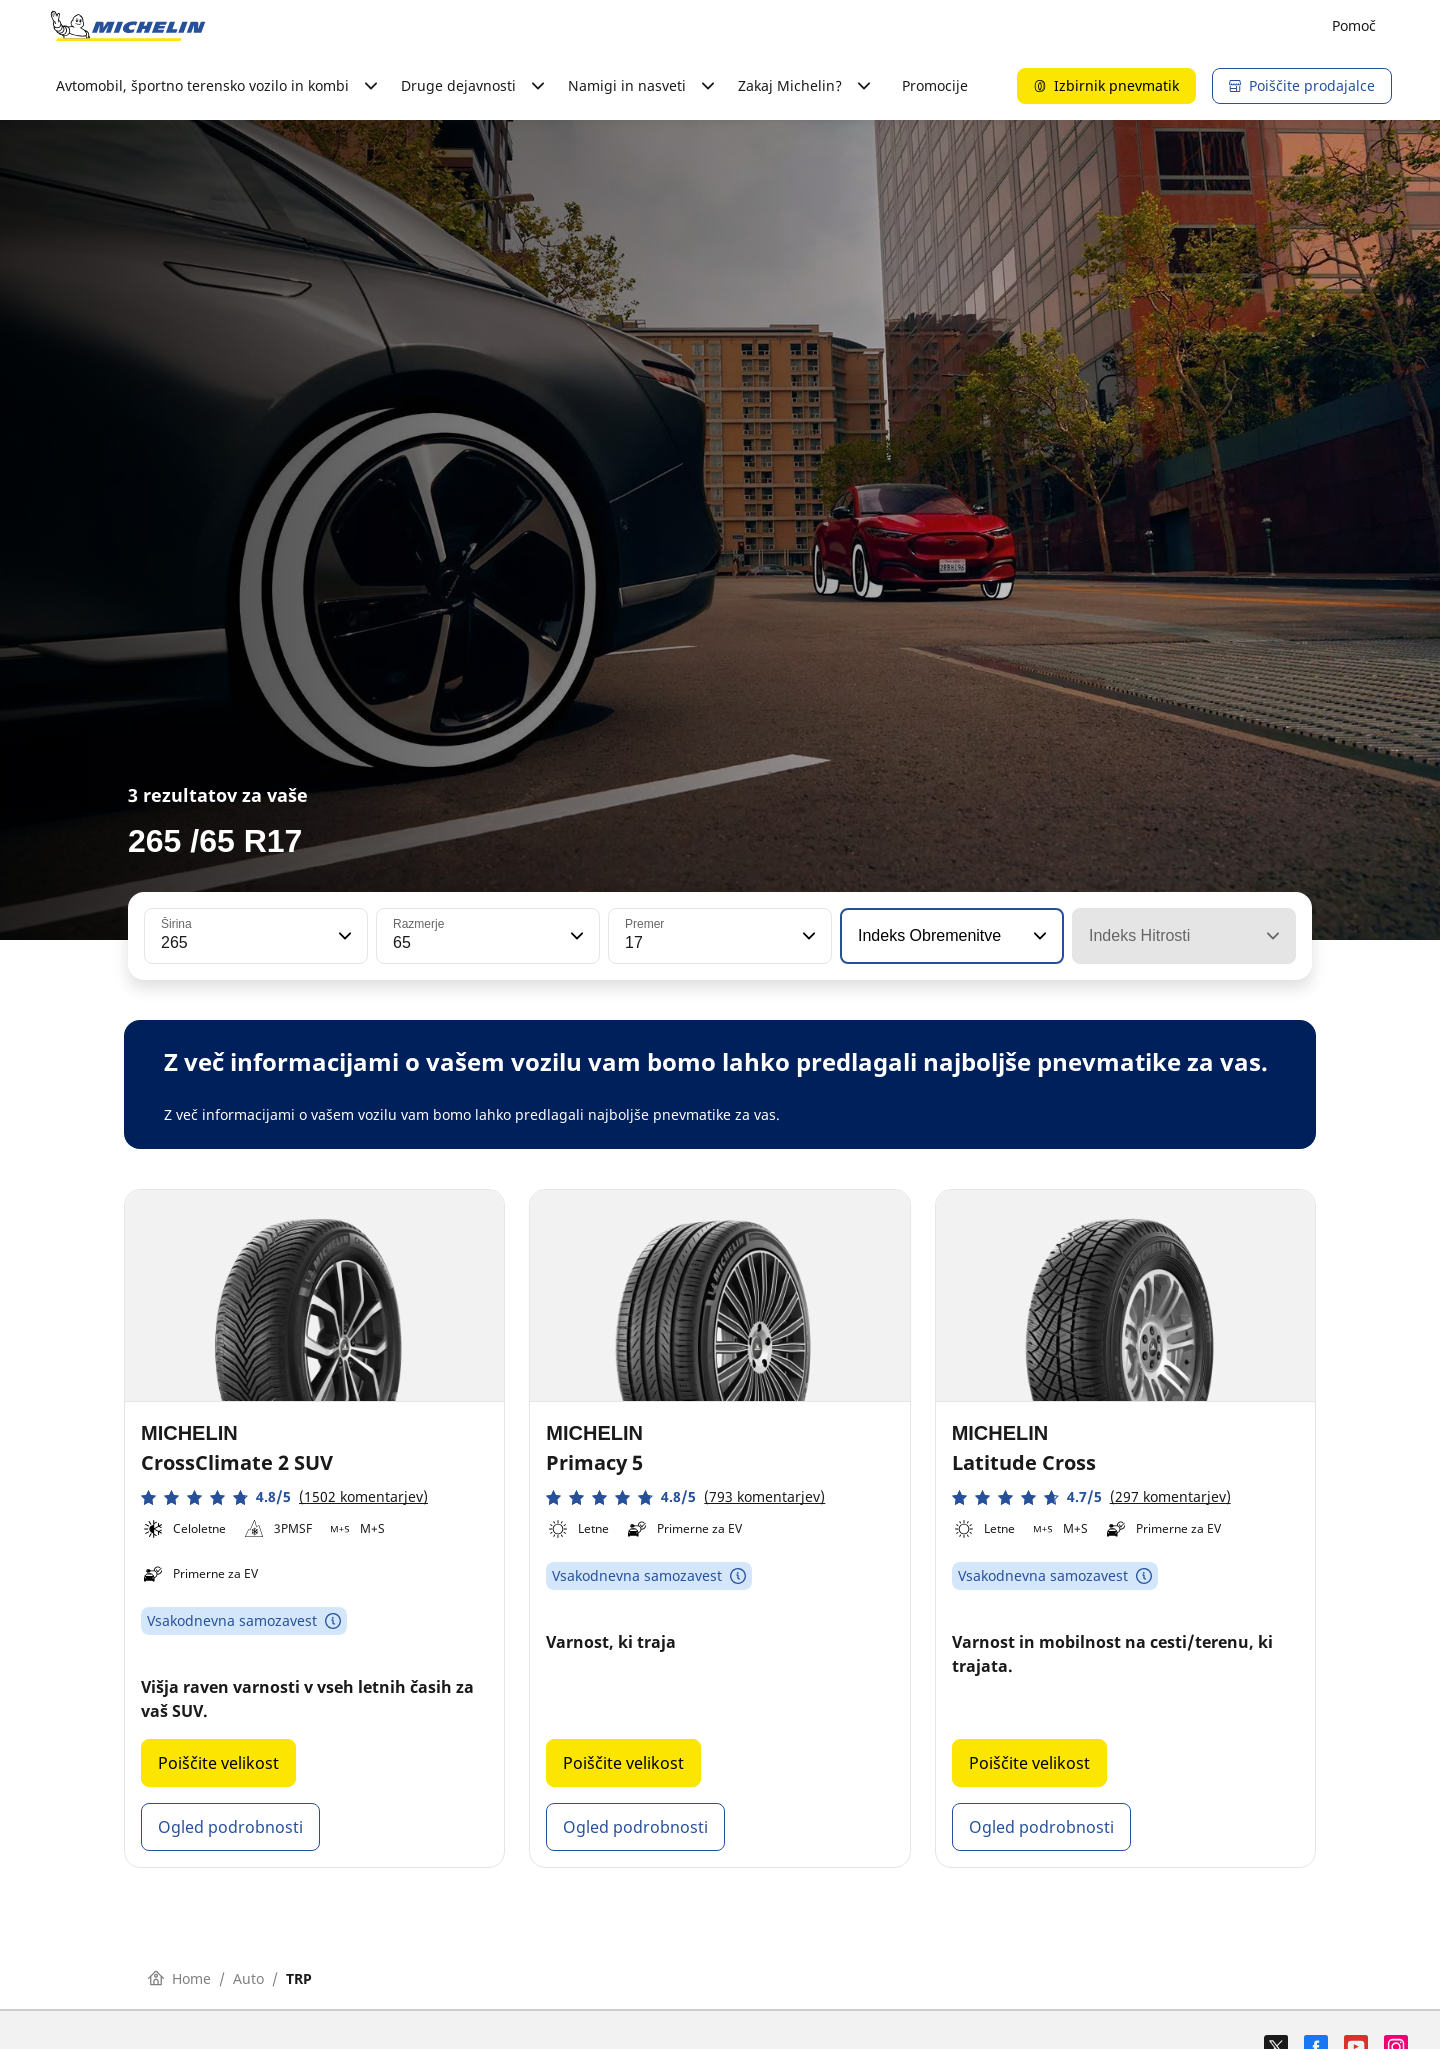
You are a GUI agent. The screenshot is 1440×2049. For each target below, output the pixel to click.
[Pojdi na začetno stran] (128, 26)
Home (179, 1978)
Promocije (935, 85)
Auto (248, 1978)
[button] (343, 936)
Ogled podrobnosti (230, 1827)
